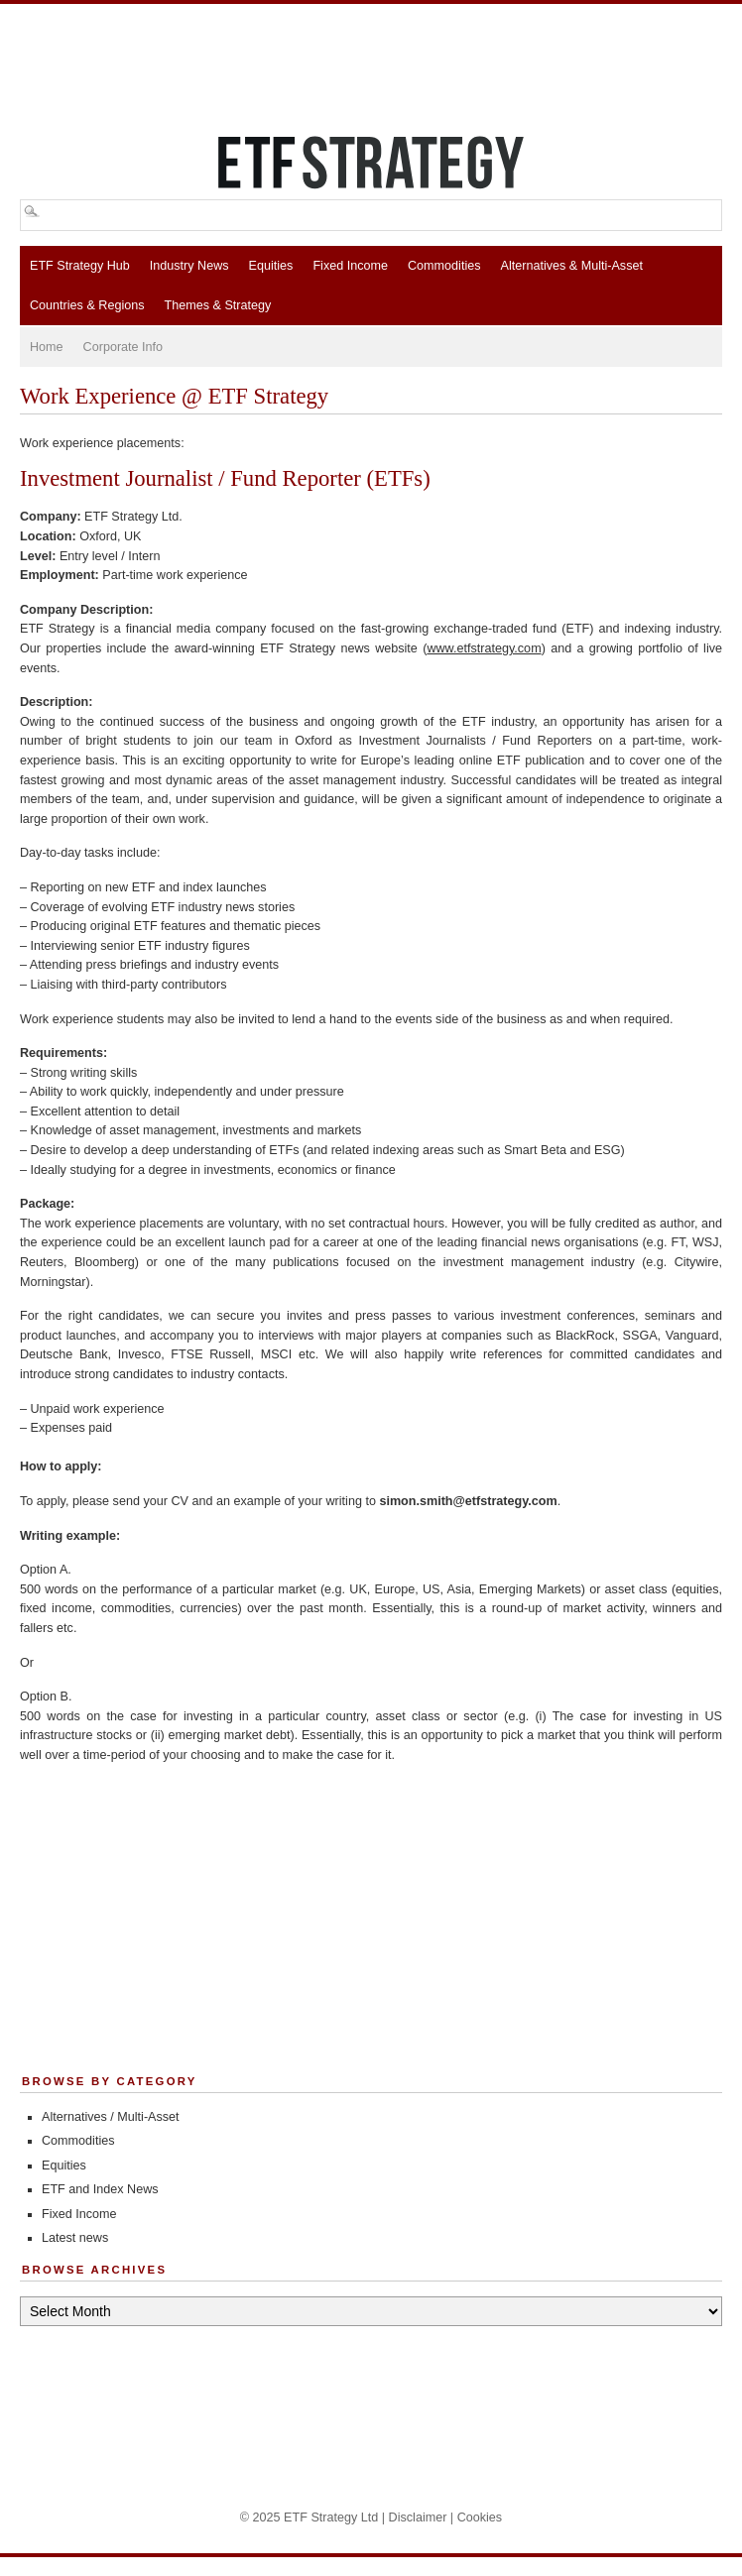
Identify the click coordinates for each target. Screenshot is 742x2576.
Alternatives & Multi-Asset (571, 266)
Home (46, 347)
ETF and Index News (100, 2189)
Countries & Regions (87, 305)
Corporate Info (123, 347)
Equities (271, 266)
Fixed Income (350, 266)
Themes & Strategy (218, 305)
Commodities (444, 266)
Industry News (189, 266)
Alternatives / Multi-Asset (111, 2117)
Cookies (480, 2517)
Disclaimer (418, 2517)
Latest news (75, 2238)
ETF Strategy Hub (80, 266)
